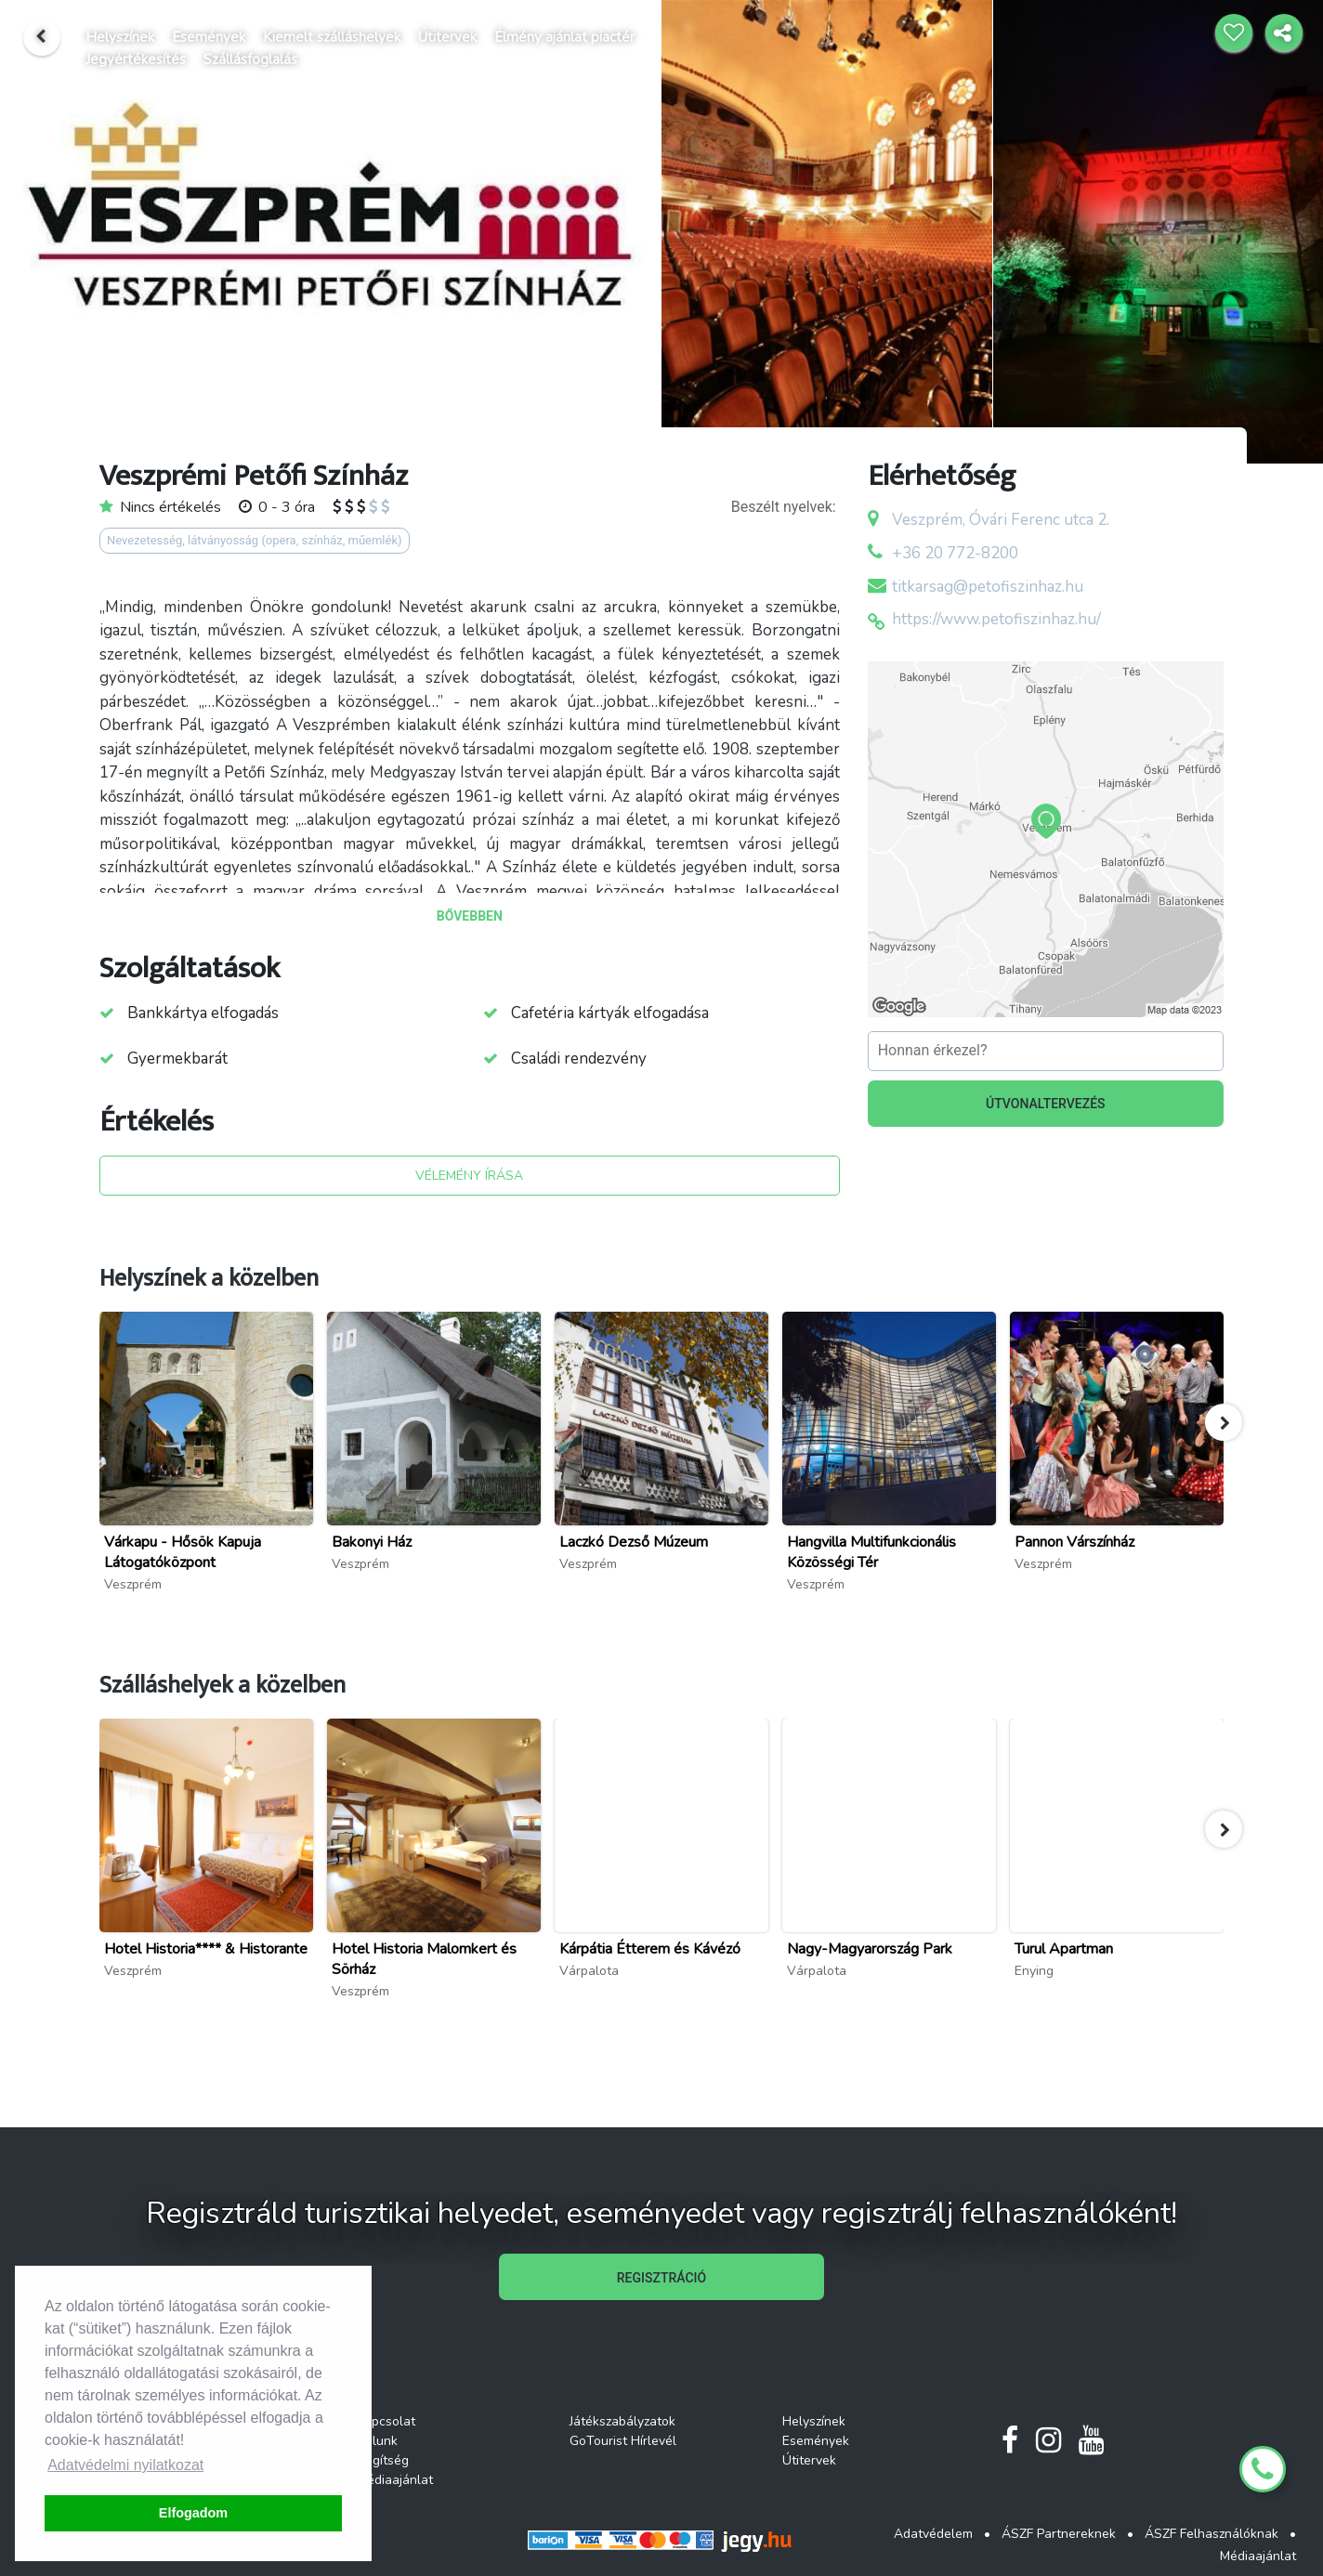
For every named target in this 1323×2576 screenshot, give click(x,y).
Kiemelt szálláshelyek (331, 37)
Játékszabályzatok (622, 2421)
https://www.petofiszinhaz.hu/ (996, 619)
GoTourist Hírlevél (623, 2441)
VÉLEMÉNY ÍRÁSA (469, 1175)
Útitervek (447, 37)
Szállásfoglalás (250, 59)
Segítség (383, 2460)
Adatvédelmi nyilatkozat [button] (125, 2465)
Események (208, 37)
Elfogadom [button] (193, 2512)
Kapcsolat (386, 2421)
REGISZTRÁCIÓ (661, 2277)
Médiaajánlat (395, 2480)
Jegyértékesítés (135, 59)
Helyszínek (119, 37)
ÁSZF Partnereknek (1059, 2534)
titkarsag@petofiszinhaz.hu (987, 586)
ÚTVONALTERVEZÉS (1046, 1103)
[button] (1223, 1422)
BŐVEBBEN (470, 916)
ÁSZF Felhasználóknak (1211, 2534)
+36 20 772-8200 (955, 553)
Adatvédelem (933, 2534)
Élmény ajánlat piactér (564, 37)
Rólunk (377, 2441)
